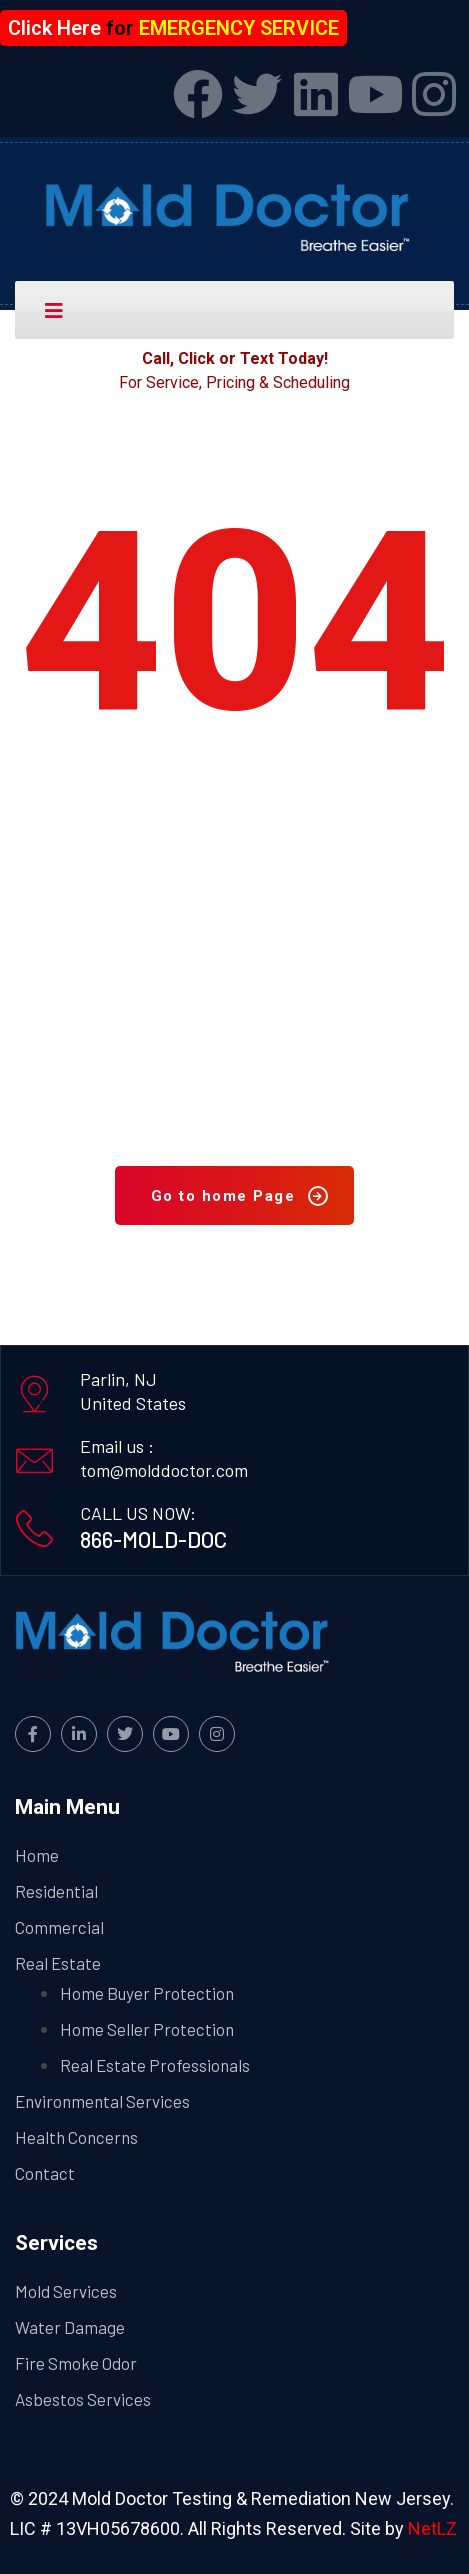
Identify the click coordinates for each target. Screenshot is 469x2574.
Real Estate (58, 1963)
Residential (56, 1891)
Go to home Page (240, 1196)
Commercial (59, 1927)
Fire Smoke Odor (76, 2363)
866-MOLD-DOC (153, 1539)
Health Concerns (76, 2137)
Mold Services (66, 2291)
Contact (45, 2173)
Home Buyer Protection (147, 1993)
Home (37, 1855)
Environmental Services (102, 2101)
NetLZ (432, 2528)
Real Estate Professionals (155, 2065)
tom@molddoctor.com (164, 1470)
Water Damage (70, 2327)
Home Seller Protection (147, 2029)
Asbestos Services (83, 2399)
